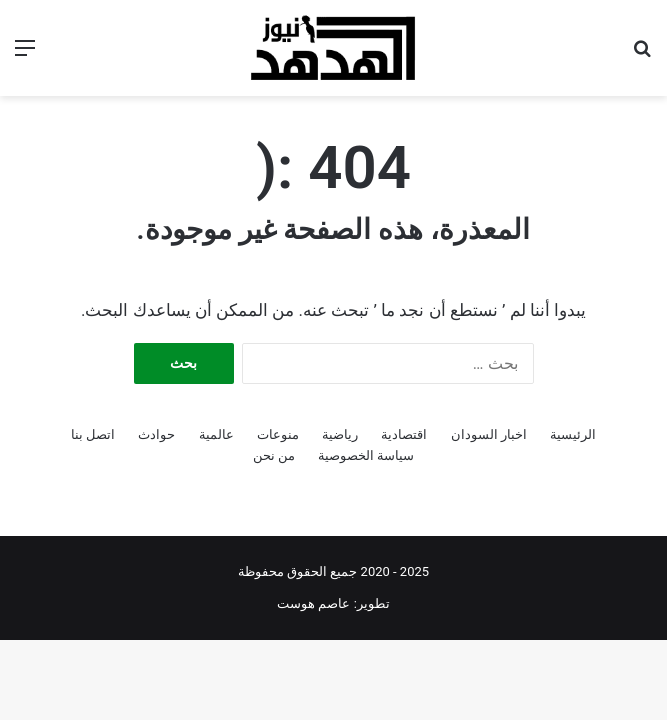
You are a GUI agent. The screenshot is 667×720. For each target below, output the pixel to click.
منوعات (278, 434)
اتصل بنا (93, 434)
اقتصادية (404, 434)
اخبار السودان (489, 434)
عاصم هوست (313, 603)
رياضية (340, 434)
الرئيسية (573, 434)
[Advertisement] (333, 246)
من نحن (274, 455)
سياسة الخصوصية (366, 455)
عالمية (216, 434)
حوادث (156, 434)
